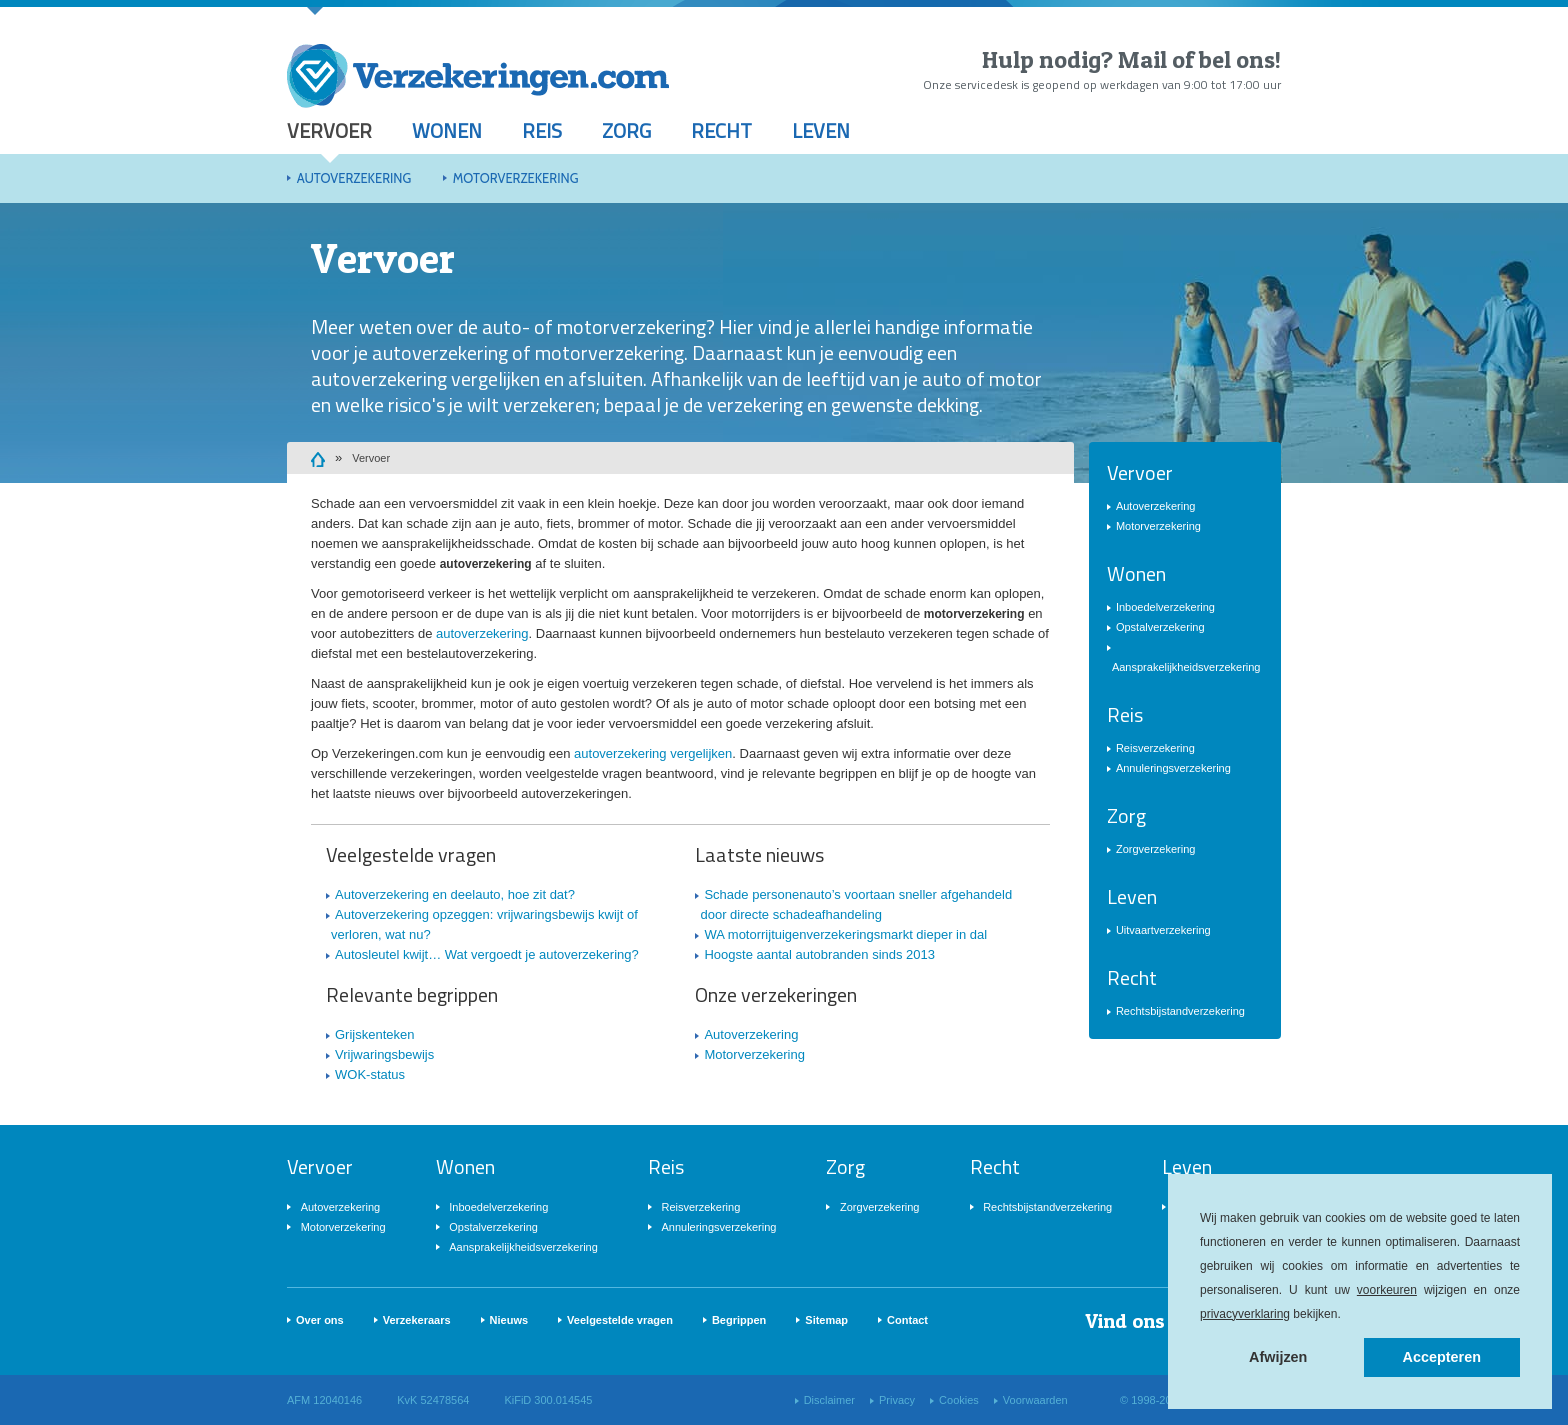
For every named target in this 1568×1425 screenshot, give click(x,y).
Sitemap (826, 1320)
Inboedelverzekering (1165, 607)
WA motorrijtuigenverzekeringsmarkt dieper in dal (845, 934)
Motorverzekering (516, 178)
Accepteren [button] (1442, 1357)
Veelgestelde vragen (620, 1320)
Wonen (447, 130)
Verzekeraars (417, 1320)
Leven (821, 130)
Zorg (626, 130)
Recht (721, 130)
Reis (542, 130)
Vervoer (329, 130)
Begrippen (739, 1320)
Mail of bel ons (1196, 59)
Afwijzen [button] (1278, 1357)
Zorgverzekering (1155, 849)
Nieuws (509, 1320)
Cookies (959, 1400)
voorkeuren (1387, 1290)
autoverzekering (482, 633)
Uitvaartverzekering (1163, 930)
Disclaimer (829, 1400)
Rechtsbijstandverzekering (1180, 1011)
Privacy (897, 1400)
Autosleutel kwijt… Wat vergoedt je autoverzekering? (487, 954)
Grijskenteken (374, 1034)
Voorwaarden (1035, 1400)
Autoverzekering (354, 178)
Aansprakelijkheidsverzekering (1186, 667)
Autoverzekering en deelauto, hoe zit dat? (455, 894)
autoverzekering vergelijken (653, 753)
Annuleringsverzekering (1173, 768)
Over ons (320, 1320)
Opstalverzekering (1160, 627)
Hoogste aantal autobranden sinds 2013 (819, 954)
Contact (907, 1320)
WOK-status (370, 1074)
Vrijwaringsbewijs (384, 1054)
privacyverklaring (1245, 1314)
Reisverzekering (1155, 748)
